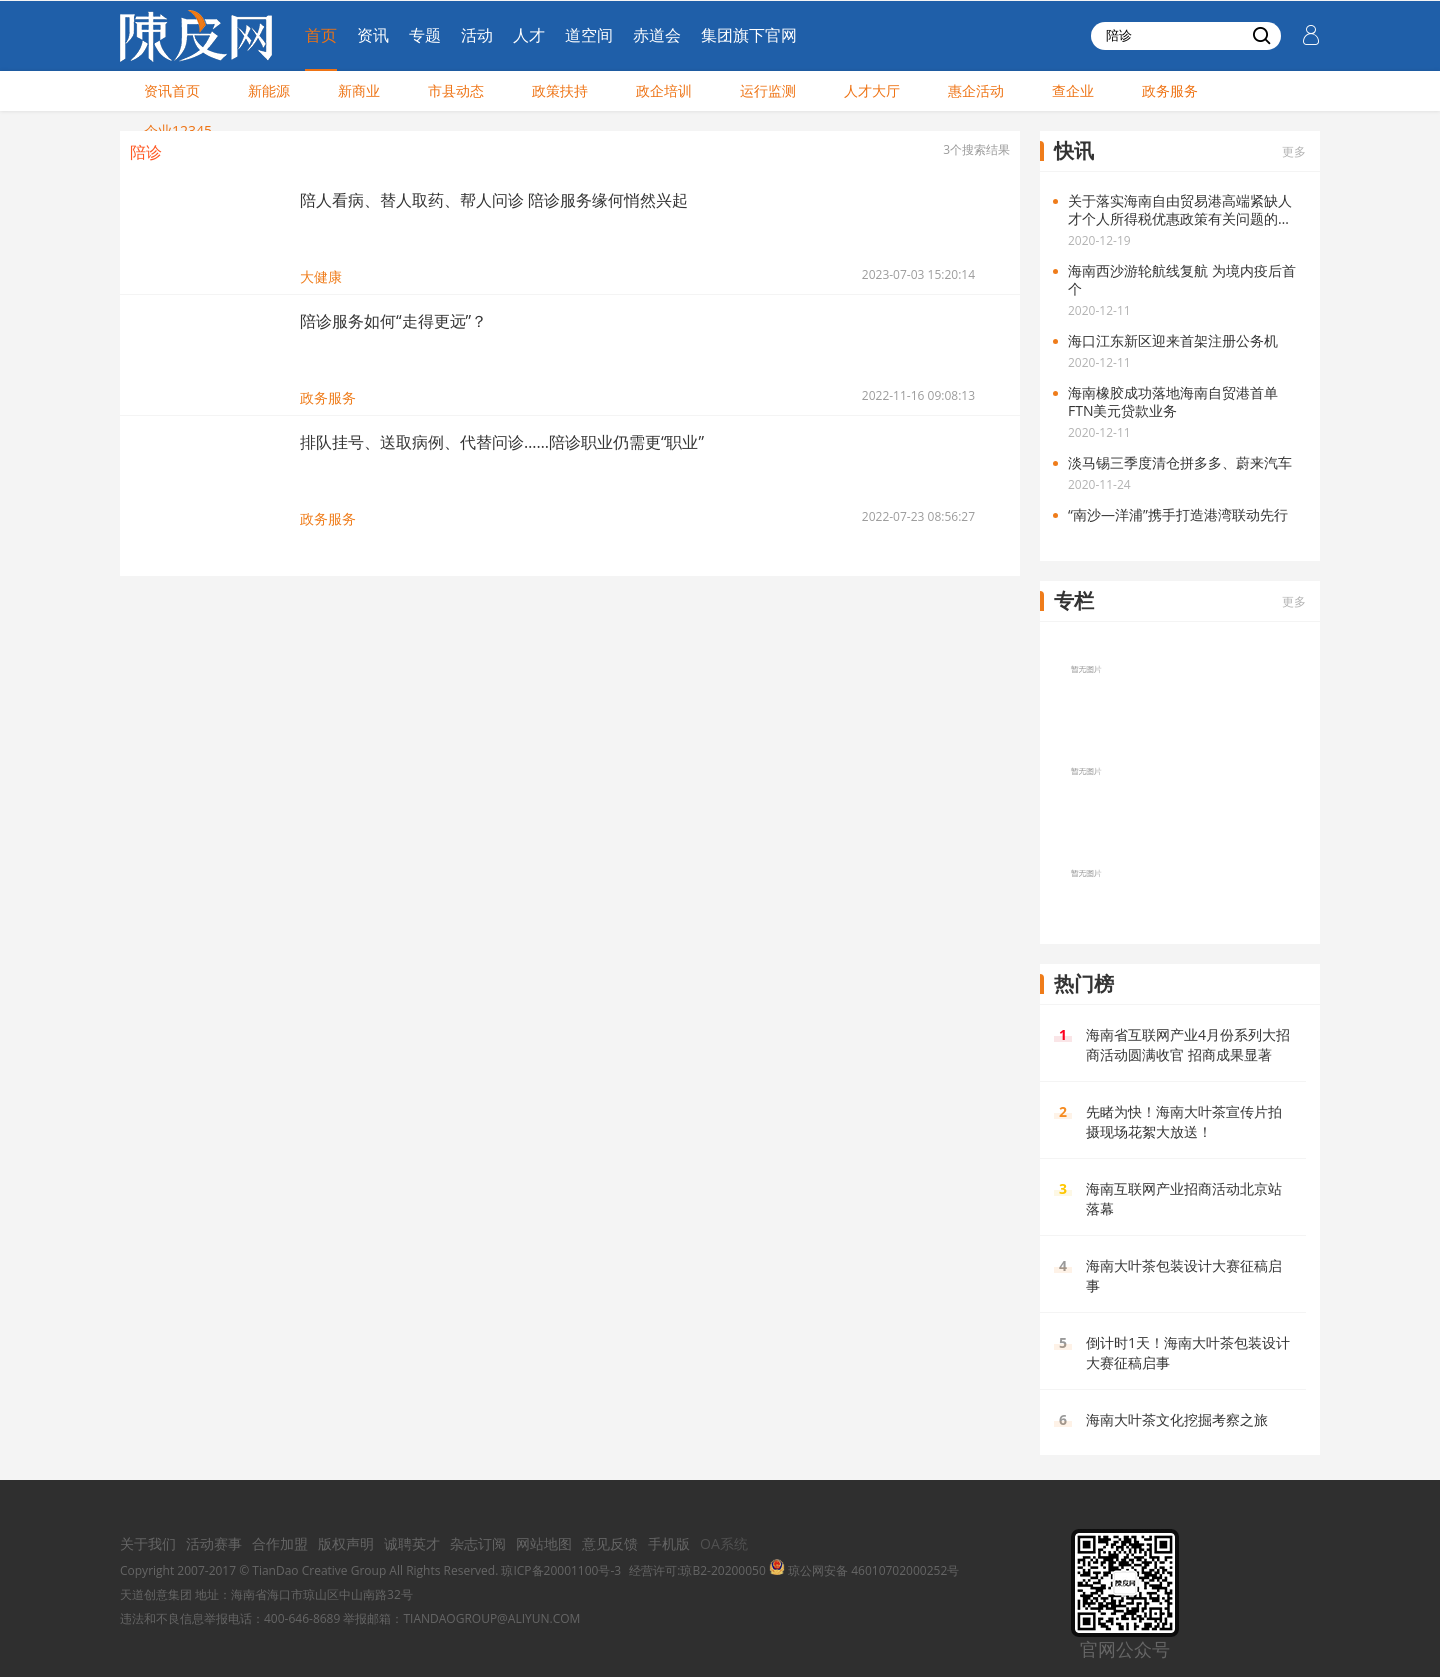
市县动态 (456, 90)
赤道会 (657, 35)
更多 (1294, 151)
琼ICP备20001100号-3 (561, 1570)
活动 (477, 35)
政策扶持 (560, 90)
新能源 (269, 90)
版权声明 (346, 1543)
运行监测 (768, 90)
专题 (425, 35)
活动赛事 (214, 1543)
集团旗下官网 (749, 35)
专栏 (1074, 600)
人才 (529, 35)
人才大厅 (872, 90)
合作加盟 (280, 1543)
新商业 (359, 90)
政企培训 (664, 90)
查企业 (1073, 90)
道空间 (589, 35)
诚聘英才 (412, 1543)
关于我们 (148, 1543)
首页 (321, 35)
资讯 (373, 35)
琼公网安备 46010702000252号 (864, 1570)
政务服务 (1170, 90)
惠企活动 (976, 90)
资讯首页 (172, 90)
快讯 (1074, 150)
